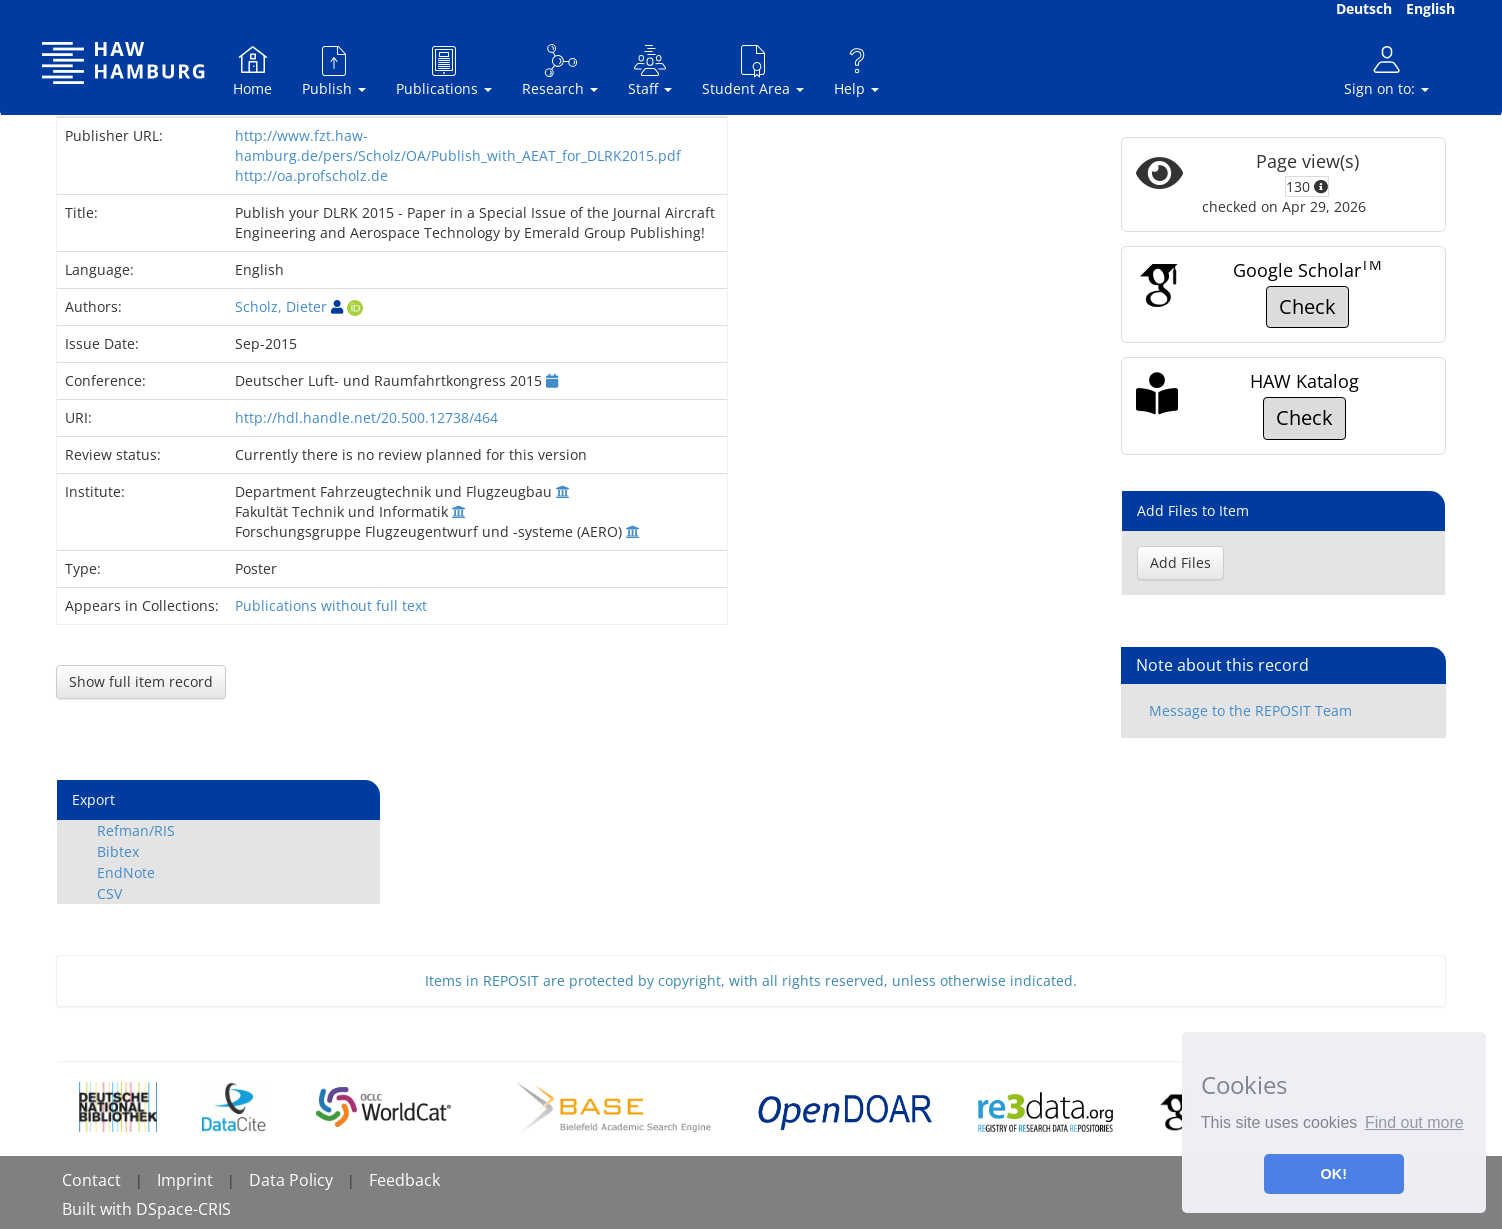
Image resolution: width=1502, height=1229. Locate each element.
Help (856, 70)
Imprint (185, 1180)
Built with (99, 1209)
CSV (109, 893)
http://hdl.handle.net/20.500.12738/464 (366, 417)
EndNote (126, 872)
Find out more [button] (1414, 1122)
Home (252, 70)
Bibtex (118, 851)
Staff (650, 70)
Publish (334, 70)
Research (560, 70)
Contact (91, 1180)
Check (1307, 306)
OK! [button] (1334, 1174)
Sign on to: (1386, 70)
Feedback (404, 1180)
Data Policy (291, 1180)
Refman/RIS (136, 830)
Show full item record (141, 681)
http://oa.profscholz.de (311, 175)
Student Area (753, 70)
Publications (444, 70)
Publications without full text (331, 605)
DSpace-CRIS (183, 1209)
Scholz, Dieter (281, 306)
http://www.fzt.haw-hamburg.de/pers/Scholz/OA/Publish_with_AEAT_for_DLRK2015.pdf (458, 145)
